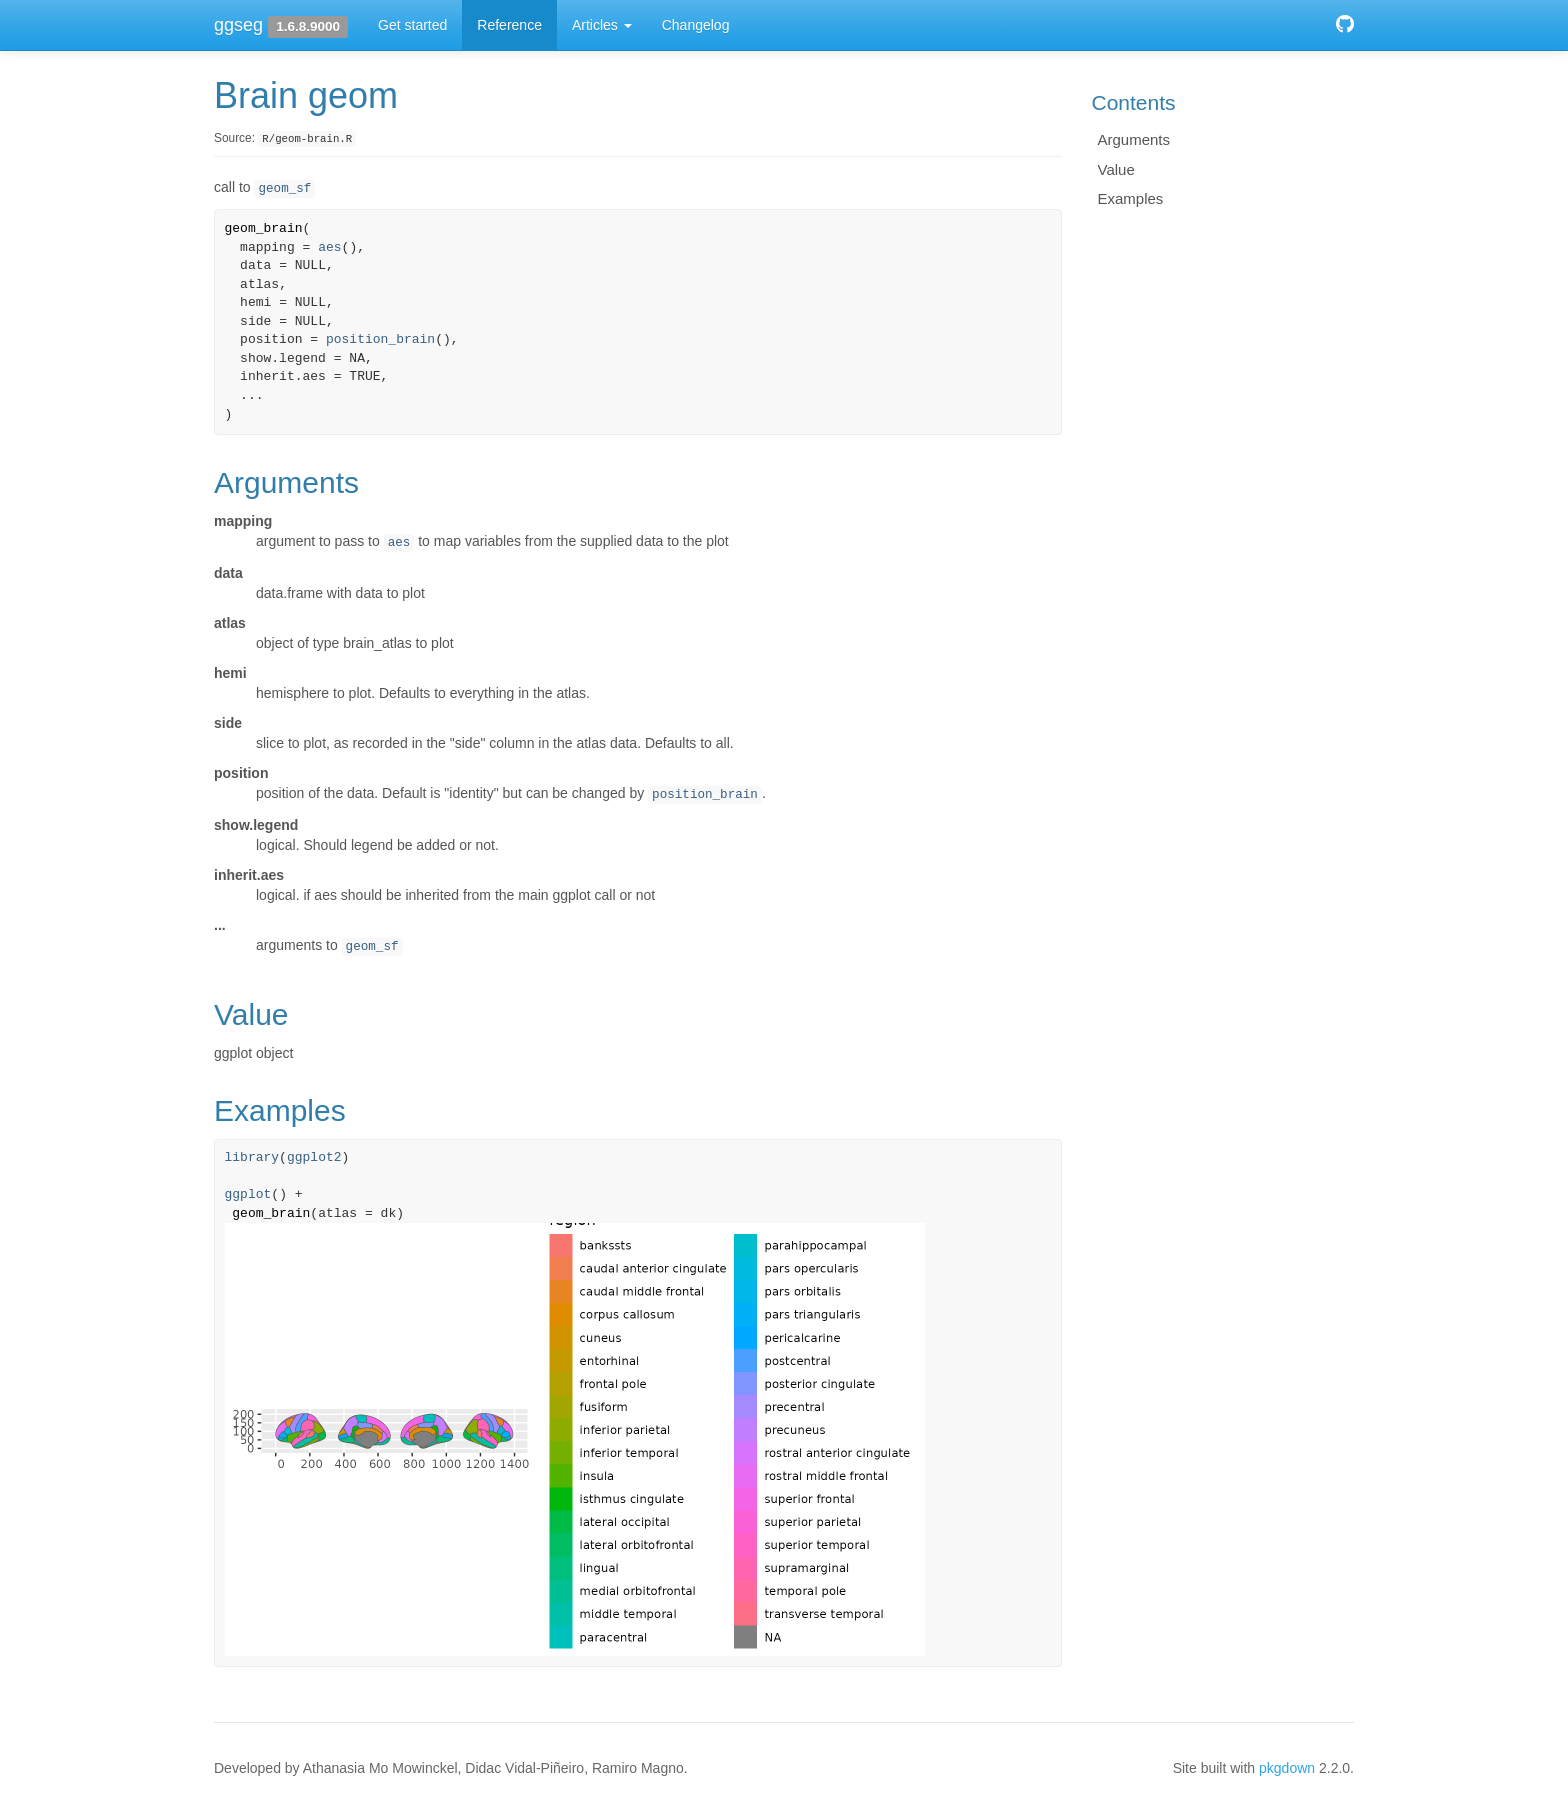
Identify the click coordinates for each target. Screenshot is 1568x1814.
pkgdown (1287, 1768)
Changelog (696, 25)
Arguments (1134, 139)
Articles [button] (602, 25)
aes (329, 247)
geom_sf (284, 189)
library (252, 1157)
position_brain (380, 339)
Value (1116, 169)
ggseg (238, 25)
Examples (1131, 198)
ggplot (248, 1194)
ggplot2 (314, 1157)
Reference (509, 25)
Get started (412, 25)
